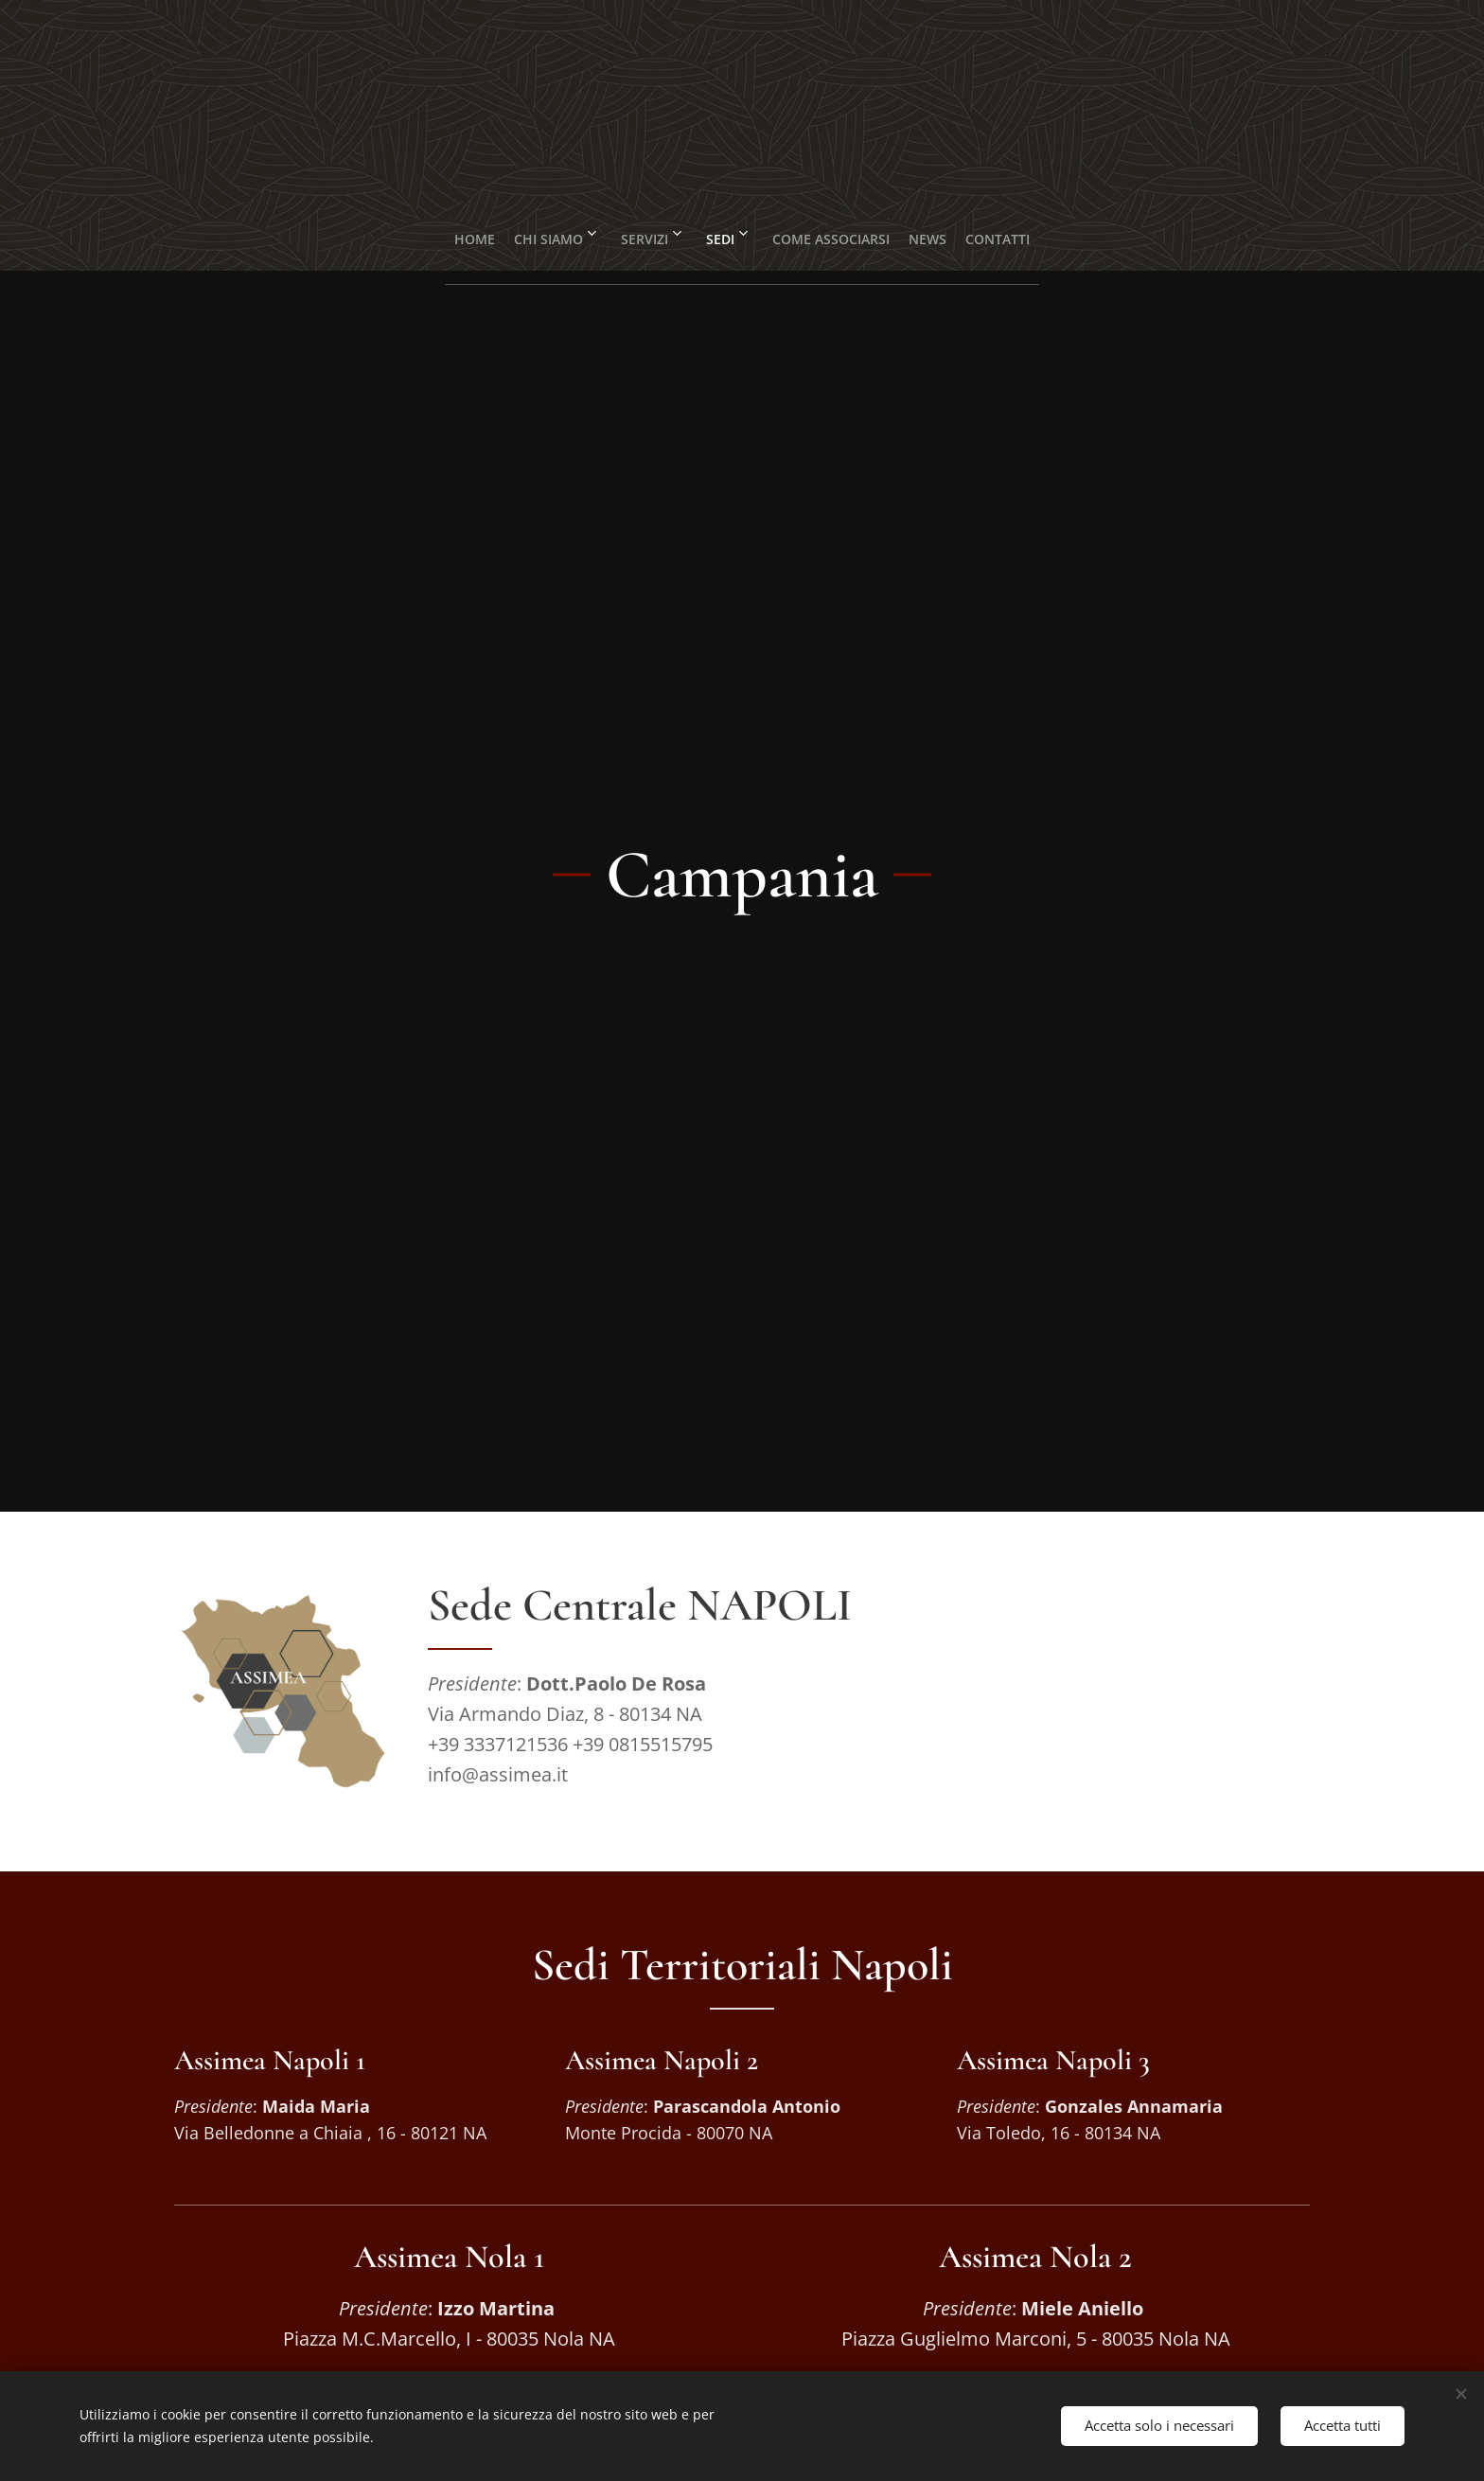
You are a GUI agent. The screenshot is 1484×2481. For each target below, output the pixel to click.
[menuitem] (431, 232)
